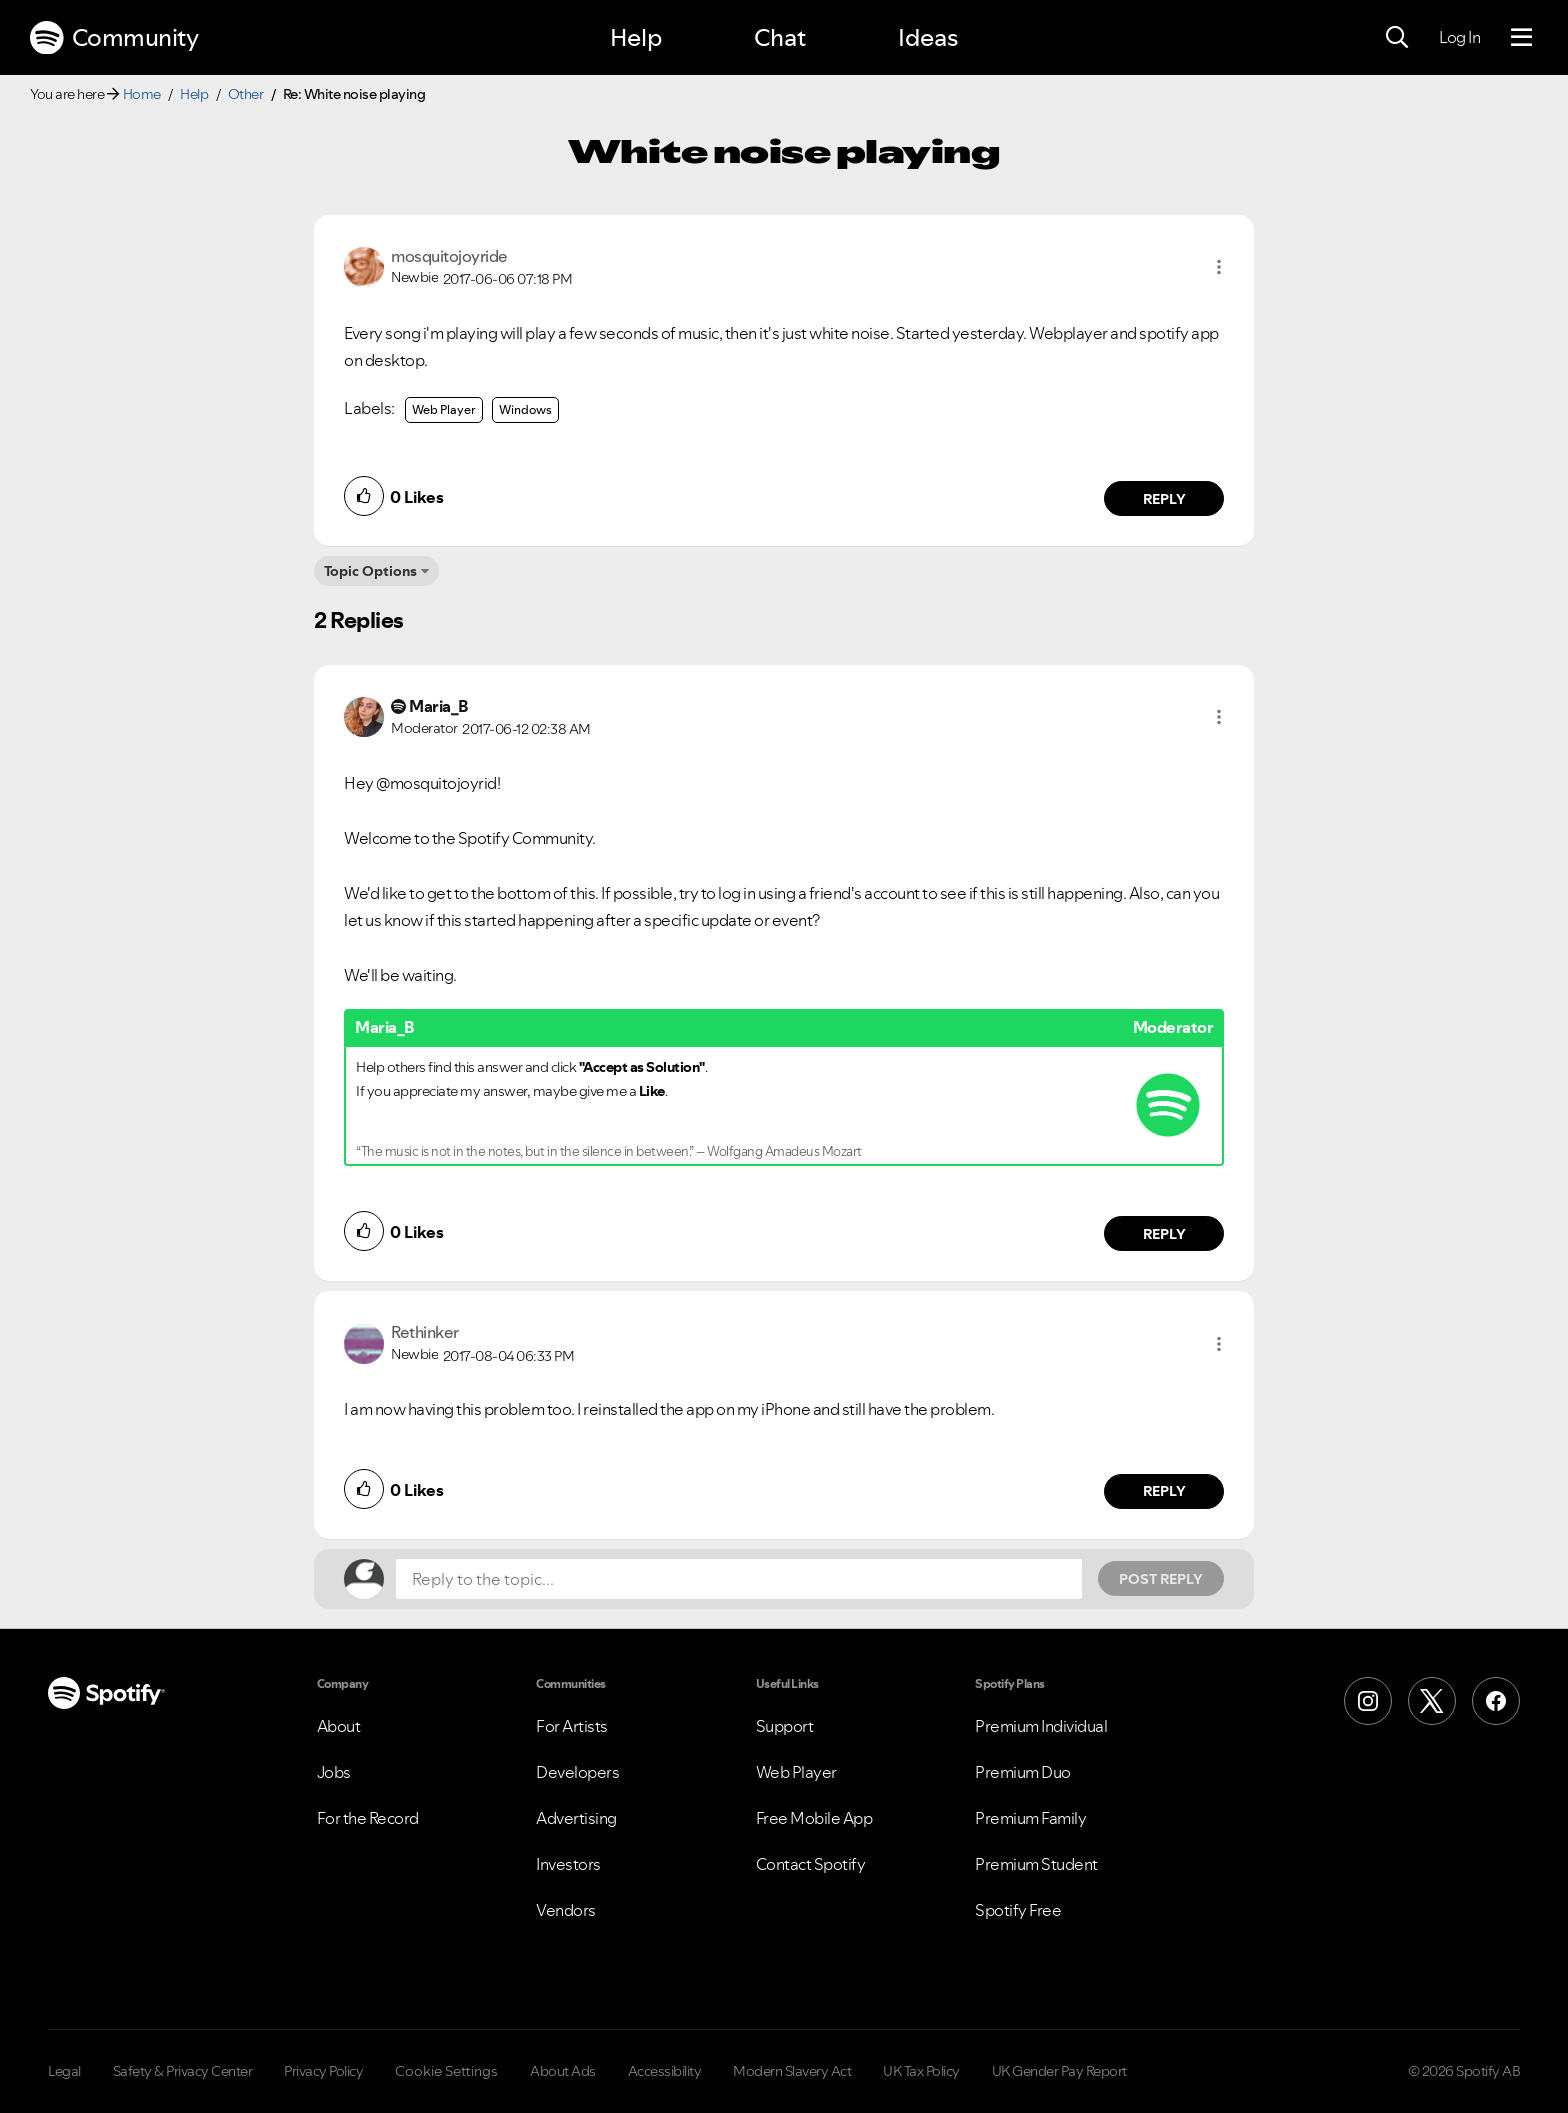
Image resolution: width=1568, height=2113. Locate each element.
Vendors (566, 1910)
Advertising (576, 1818)
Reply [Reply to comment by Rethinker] (1164, 1491)
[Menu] (1521, 38)
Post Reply (1161, 1579)
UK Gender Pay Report (1059, 2071)
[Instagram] (1368, 1701)
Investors (568, 1864)
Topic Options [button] (370, 571)
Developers (577, 1772)
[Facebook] (1496, 1701)
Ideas (928, 37)
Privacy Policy (323, 2071)
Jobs (334, 1772)
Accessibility (665, 2071)
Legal (64, 2071)
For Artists (572, 1726)
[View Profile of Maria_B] (438, 706)
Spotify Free (1018, 1910)
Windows (525, 409)
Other (246, 94)
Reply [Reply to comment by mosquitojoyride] (1164, 499)
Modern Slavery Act (792, 2071)
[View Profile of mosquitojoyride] (449, 256)
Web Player (444, 409)
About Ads (563, 2071)
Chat (780, 37)
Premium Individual (1041, 1726)
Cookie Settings (446, 2071)
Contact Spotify (811, 1864)
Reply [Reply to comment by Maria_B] (1164, 1234)
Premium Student (1036, 1864)
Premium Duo (1023, 1772)
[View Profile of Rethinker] (425, 1332)
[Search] (1397, 38)
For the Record (368, 1818)
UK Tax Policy (921, 2071)
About (339, 1726)
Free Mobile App (814, 1818)
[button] (1219, 267)
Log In (1459, 37)
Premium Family (1030, 1818)
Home (142, 94)
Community (114, 38)
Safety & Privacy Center (183, 2071)
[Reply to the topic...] (739, 1579)
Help (636, 37)
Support (785, 1726)
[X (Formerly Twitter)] (1432, 1701)
